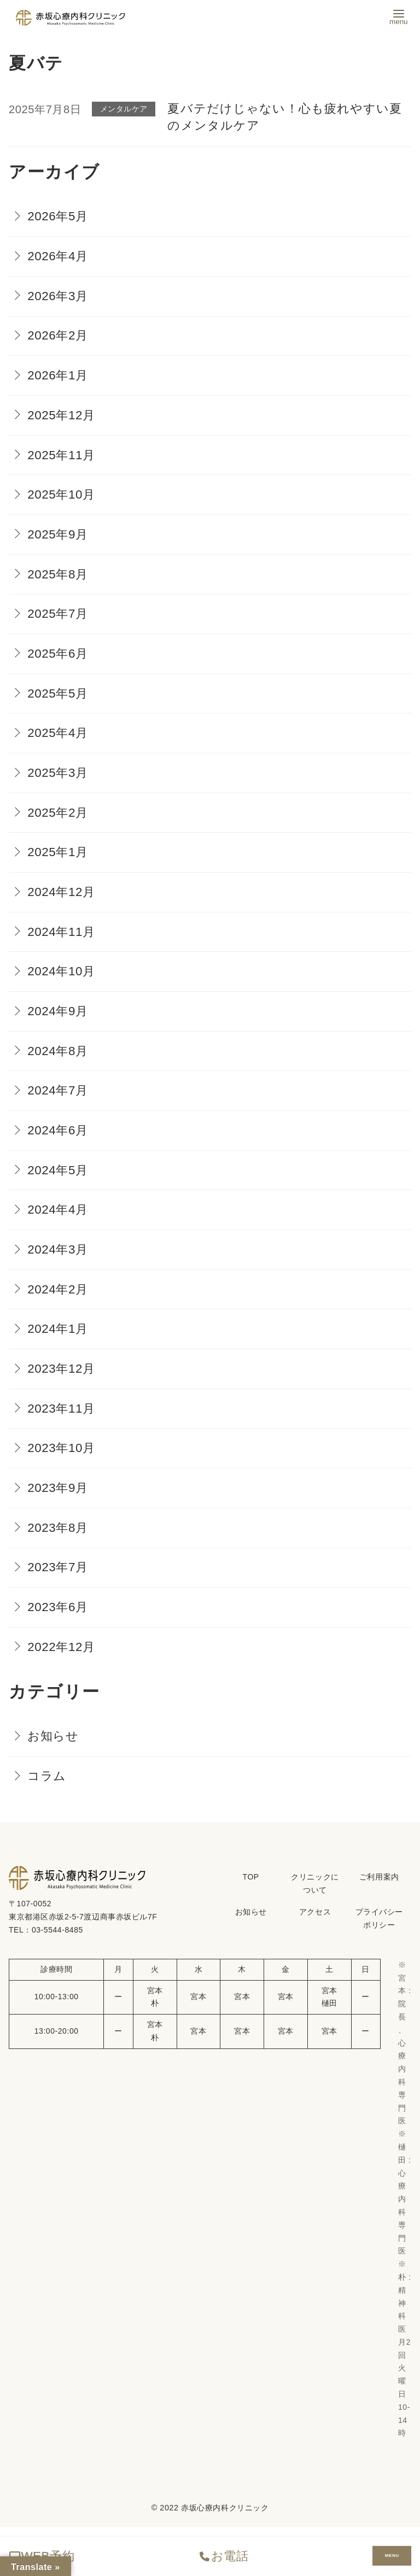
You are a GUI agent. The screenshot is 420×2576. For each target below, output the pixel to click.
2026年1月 (58, 375)
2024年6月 (58, 1130)
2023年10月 (61, 1448)
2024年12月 (61, 892)
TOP (251, 1876)
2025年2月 (58, 812)
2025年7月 (58, 613)
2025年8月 (58, 574)
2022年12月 (61, 1647)
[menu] (398, 16)
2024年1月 (58, 1329)
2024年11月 (61, 932)
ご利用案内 (379, 1876)
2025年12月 (61, 415)
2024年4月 (58, 1209)
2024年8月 (58, 1051)
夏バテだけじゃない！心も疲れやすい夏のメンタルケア (284, 117)
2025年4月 (58, 733)
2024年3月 (58, 1249)
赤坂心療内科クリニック (225, 2507)
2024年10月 (61, 971)
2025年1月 (58, 852)
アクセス (315, 1911)
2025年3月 (58, 773)
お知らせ (53, 1736)
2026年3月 (58, 296)
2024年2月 (58, 1289)
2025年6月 (58, 653)
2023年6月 (58, 1607)
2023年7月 (58, 1567)
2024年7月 (58, 1090)
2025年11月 (61, 455)
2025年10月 (61, 494)
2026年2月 (58, 335)
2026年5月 (58, 216)
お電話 (223, 2556)
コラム (47, 1776)
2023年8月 (58, 1528)
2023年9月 (58, 1488)
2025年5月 (58, 693)
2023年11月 (61, 1408)
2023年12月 (61, 1368)
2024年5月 (58, 1170)
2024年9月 (58, 1011)
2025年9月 (58, 534)
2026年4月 (58, 256)
